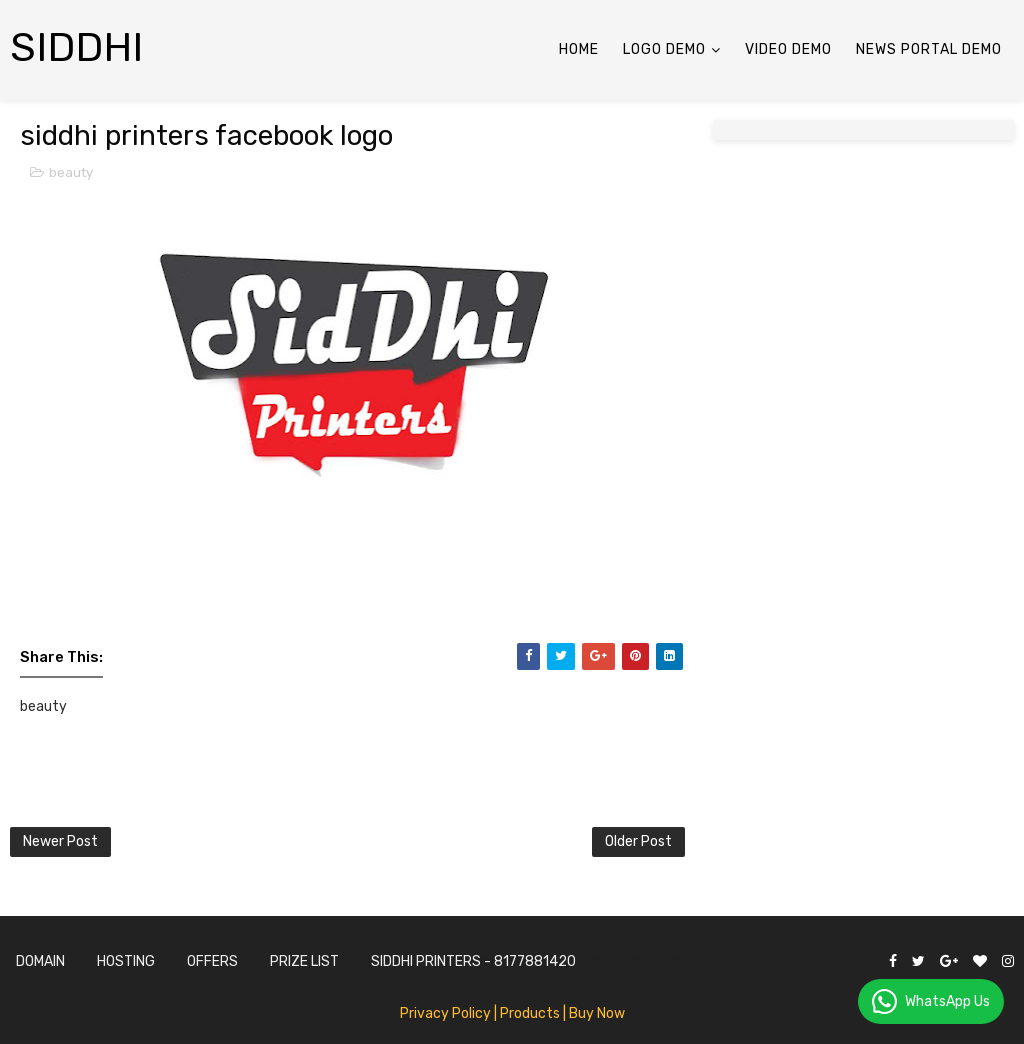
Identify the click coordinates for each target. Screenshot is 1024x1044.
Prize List (304, 961)
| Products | (530, 1013)
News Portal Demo (929, 49)
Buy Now (597, 1013)
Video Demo (788, 49)
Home (579, 49)
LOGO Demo (664, 49)
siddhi (77, 47)
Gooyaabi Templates (614, 961)
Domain (40, 961)
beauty (71, 172)
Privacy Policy (445, 1013)
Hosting (126, 961)
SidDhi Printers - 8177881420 (473, 961)
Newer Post (60, 841)
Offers (212, 961)
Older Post (638, 841)
